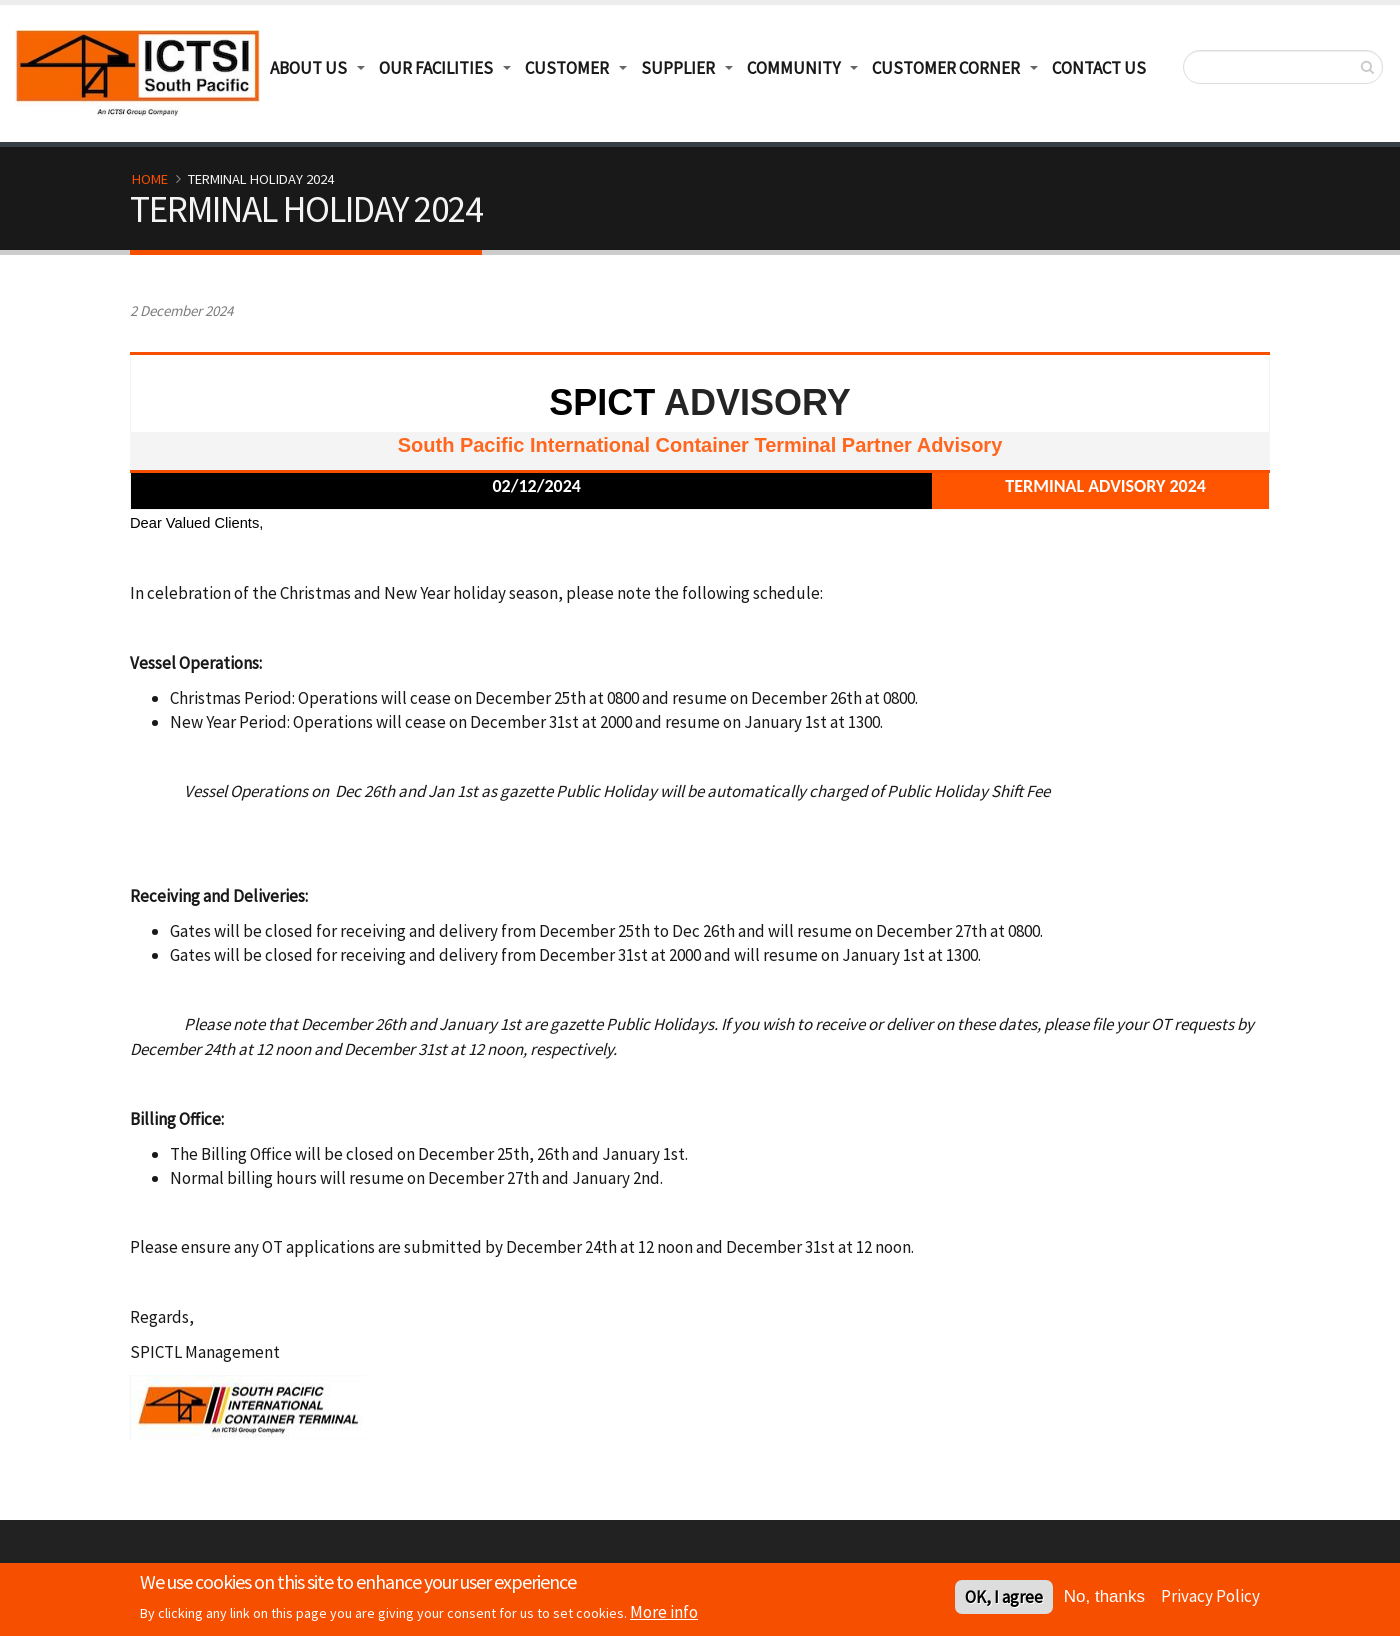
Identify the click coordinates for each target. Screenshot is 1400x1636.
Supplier (678, 68)
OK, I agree (1004, 1599)
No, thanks (1104, 1598)
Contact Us (1099, 68)
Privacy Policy (1210, 1598)
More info (664, 1614)
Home (150, 179)
